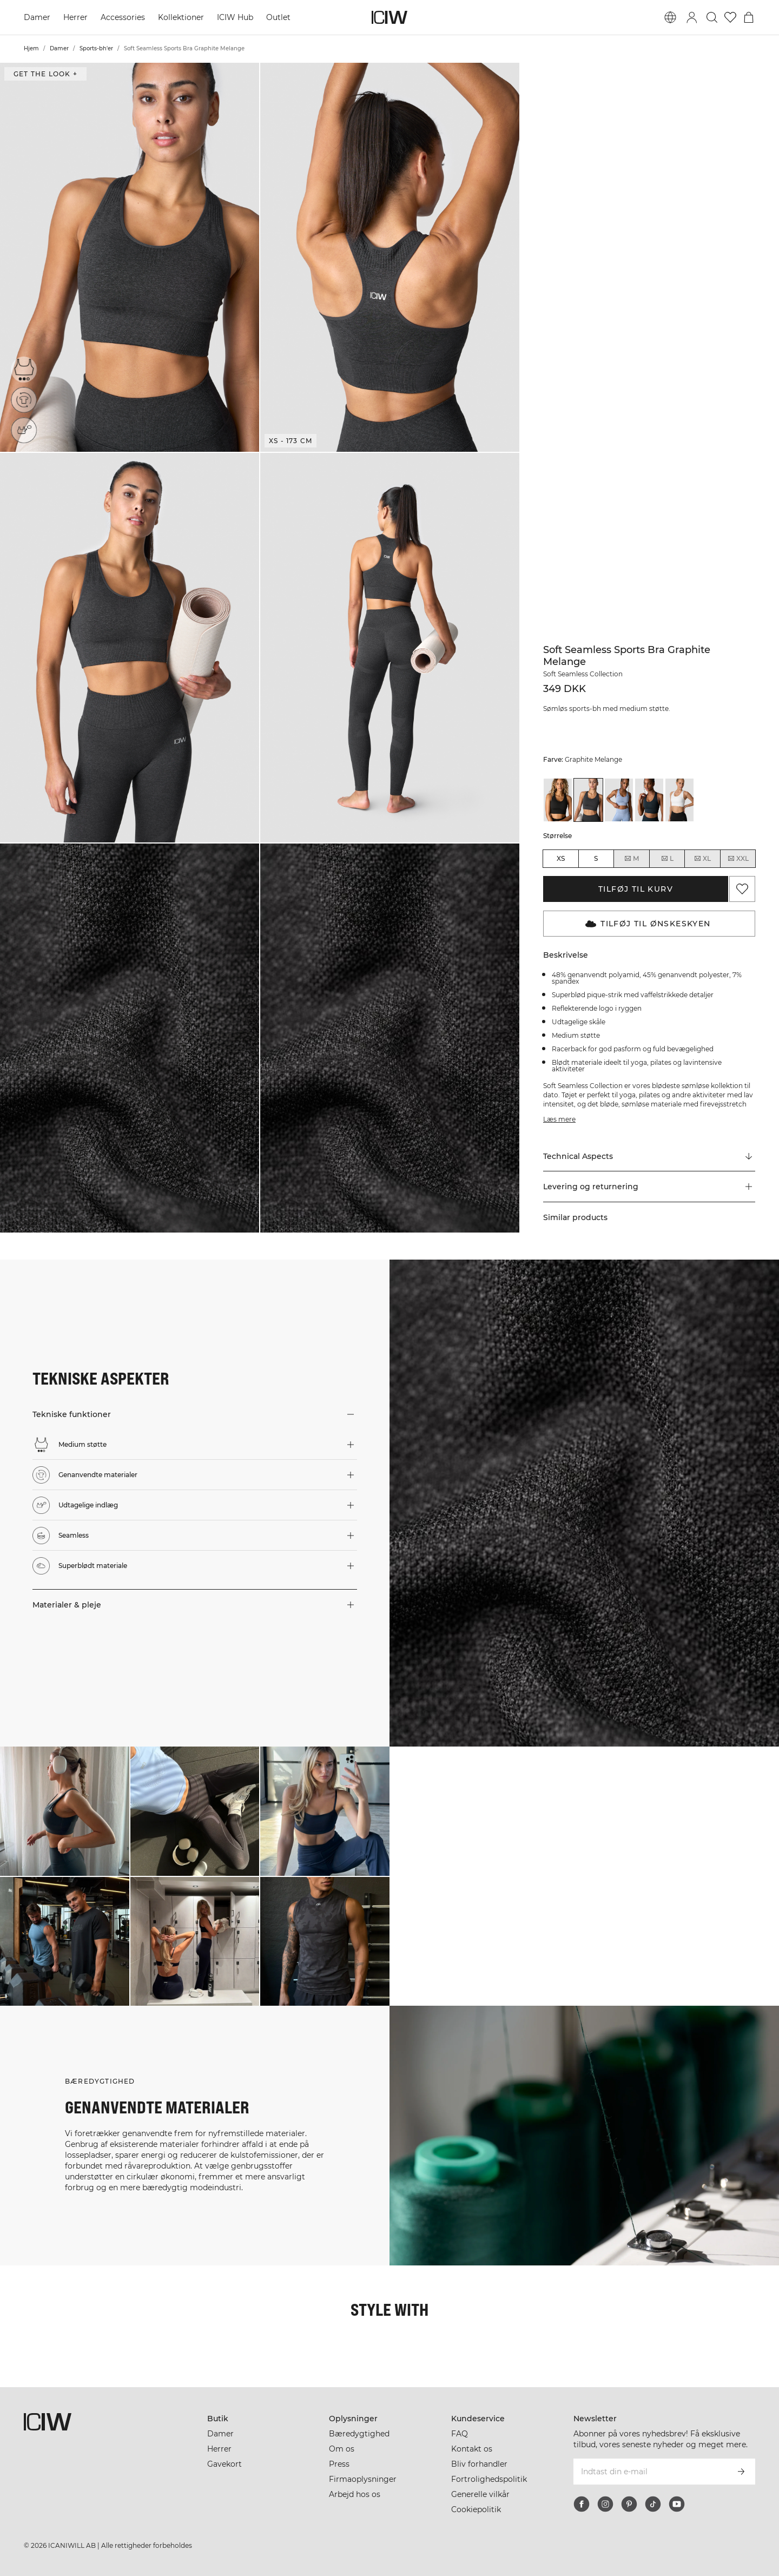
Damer (37, 17)
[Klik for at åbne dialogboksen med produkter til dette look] (64, 1811)
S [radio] (596, 858)
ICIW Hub (235, 17)
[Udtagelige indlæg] (26, 427)
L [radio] (667, 858)
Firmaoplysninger (363, 2479)
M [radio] (631, 858)
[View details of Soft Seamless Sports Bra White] (679, 800)
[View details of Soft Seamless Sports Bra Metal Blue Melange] (618, 800)
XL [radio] (702, 858)
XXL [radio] (738, 858)
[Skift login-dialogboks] (692, 17)
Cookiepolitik (476, 2509)
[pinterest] (629, 2504)
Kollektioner (181, 17)
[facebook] (581, 2504)
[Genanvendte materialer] (26, 398)
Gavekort (224, 2464)
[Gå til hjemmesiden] (389, 17)
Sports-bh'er (96, 48)
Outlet (278, 17)
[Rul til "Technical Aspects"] (649, 1156)
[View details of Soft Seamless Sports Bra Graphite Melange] (588, 800)
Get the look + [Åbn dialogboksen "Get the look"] (45, 74)
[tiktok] (653, 2504)
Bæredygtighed (359, 2434)
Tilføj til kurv (635, 889)
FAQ (459, 2434)
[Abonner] (741, 2471)
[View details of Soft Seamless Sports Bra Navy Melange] (649, 800)
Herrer (75, 17)
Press (339, 2464)
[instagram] (605, 2504)
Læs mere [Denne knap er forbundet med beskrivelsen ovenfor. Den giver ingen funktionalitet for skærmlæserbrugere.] (559, 1119)
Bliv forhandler (479, 2464)
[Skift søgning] (712, 17)
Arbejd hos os (354, 2494)
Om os (341, 2449)
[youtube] (677, 2504)
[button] (129, 257)
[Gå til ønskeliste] (730, 17)
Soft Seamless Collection (583, 674)
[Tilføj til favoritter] (742, 889)
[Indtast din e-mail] (650, 2472)
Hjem (31, 48)
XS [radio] (561, 858)
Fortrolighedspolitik (489, 2479)
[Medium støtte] (24, 369)
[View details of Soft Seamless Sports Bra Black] (557, 800)
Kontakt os (471, 2449)
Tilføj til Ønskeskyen (647, 923)
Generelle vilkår (480, 2494)
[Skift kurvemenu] (749, 17)
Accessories (123, 17)
